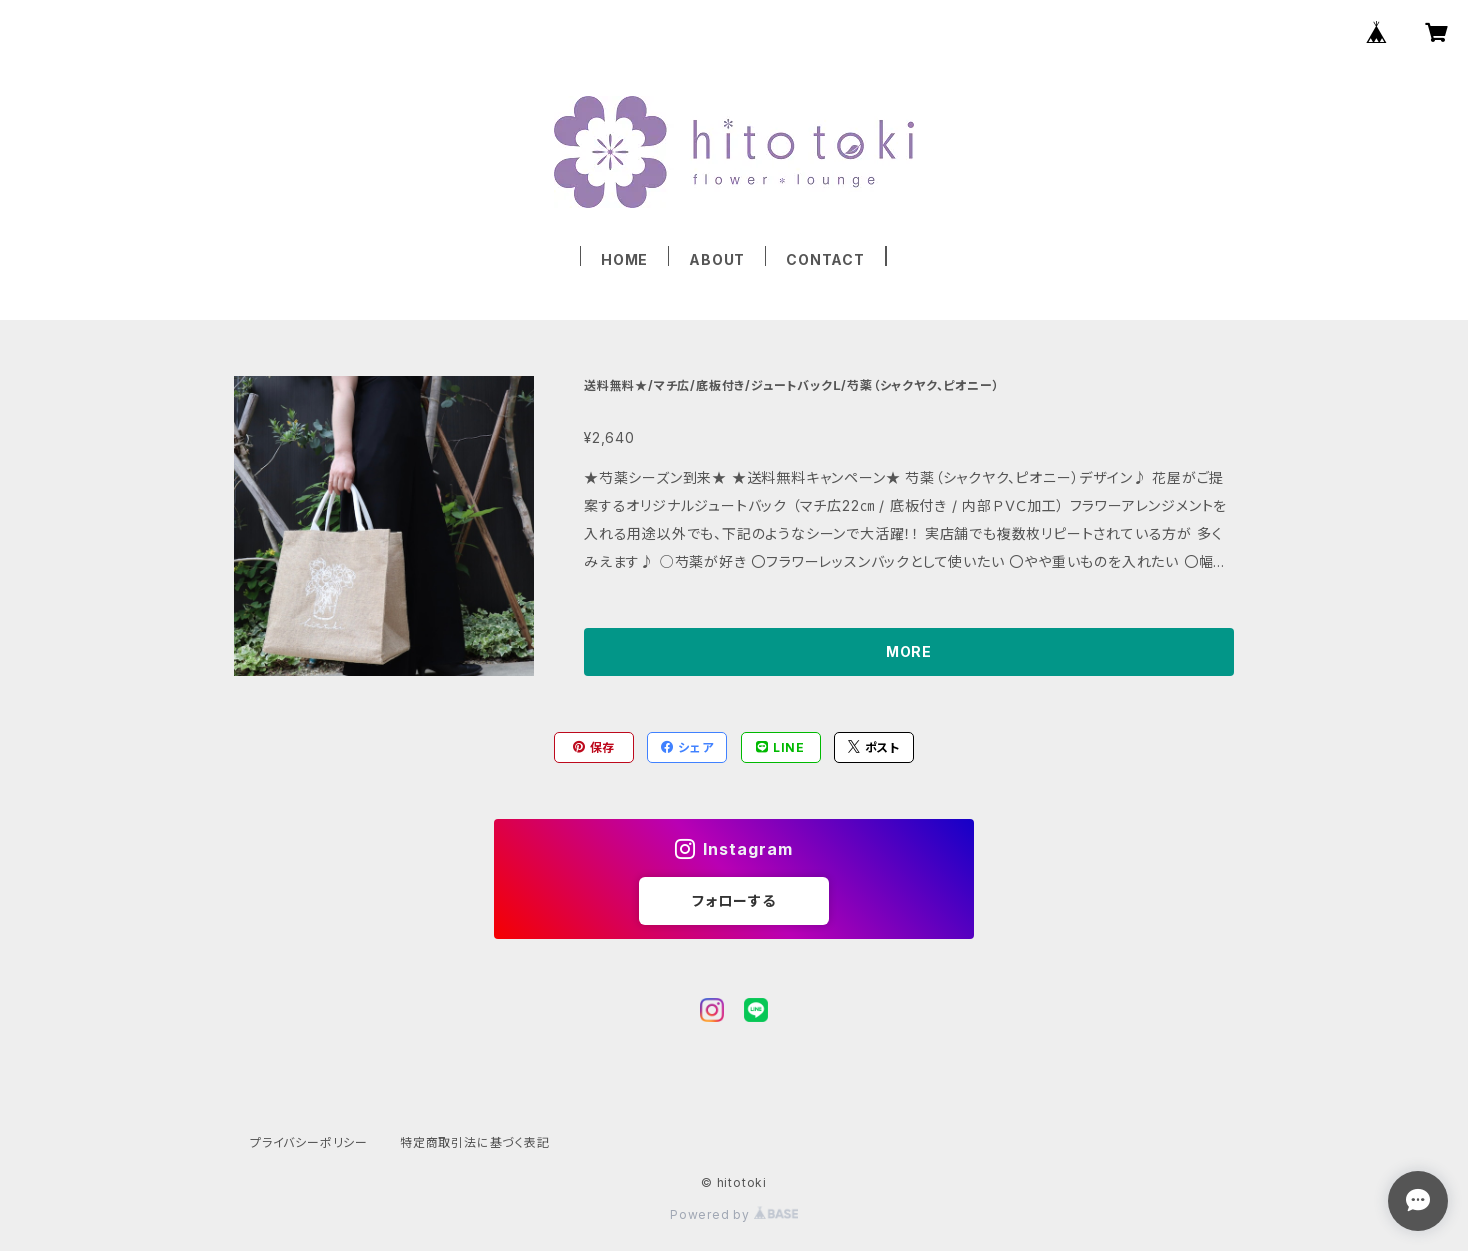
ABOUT (717, 259)
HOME (624, 259)
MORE (909, 651)
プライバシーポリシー (309, 1142)
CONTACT (825, 259)
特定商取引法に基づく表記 (475, 1142)
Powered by (734, 1214)
